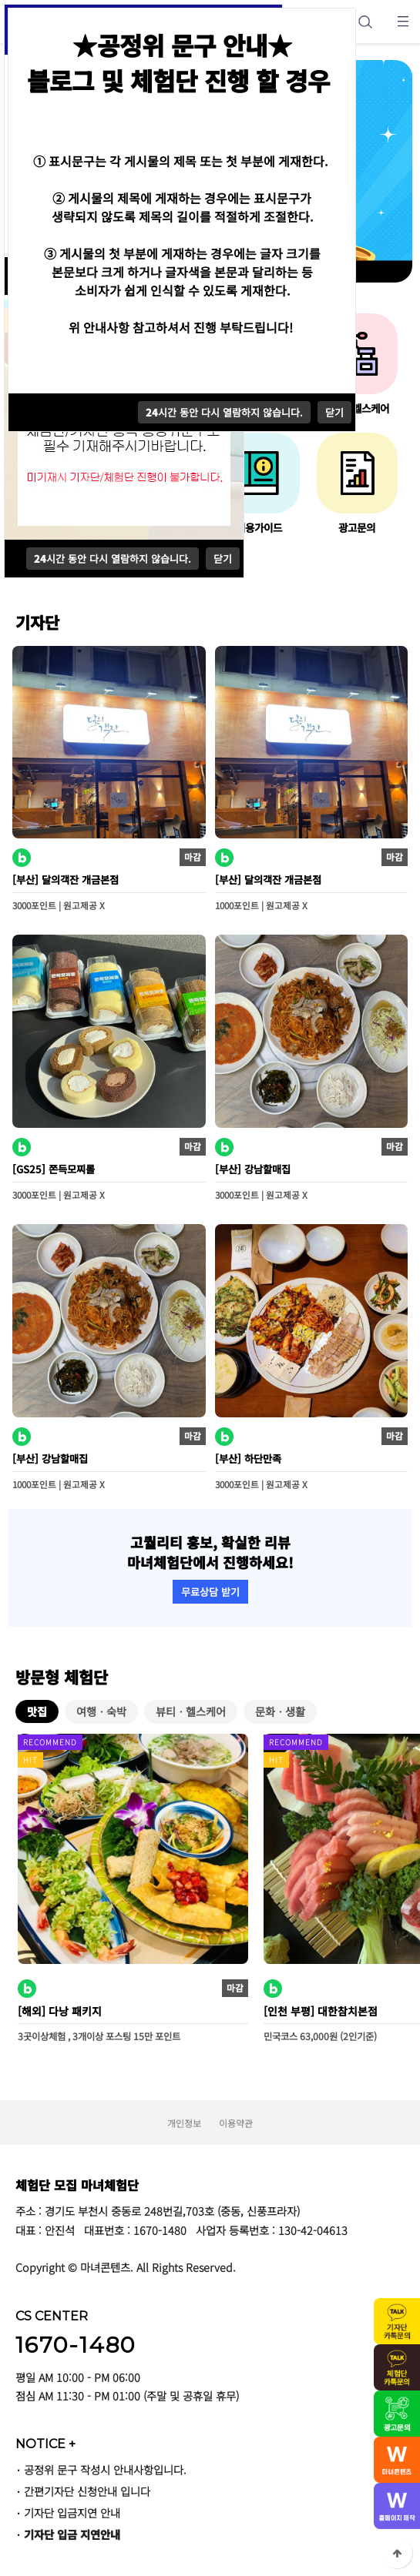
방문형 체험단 (61, 1676)
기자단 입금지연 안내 (72, 2512)
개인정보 (184, 2122)
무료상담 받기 (210, 1591)
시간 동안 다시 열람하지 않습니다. (112, 558)
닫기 (222, 558)
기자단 (37, 622)
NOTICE (45, 2443)
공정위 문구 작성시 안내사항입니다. (105, 2469)
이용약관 (236, 2122)
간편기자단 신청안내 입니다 (87, 2491)
